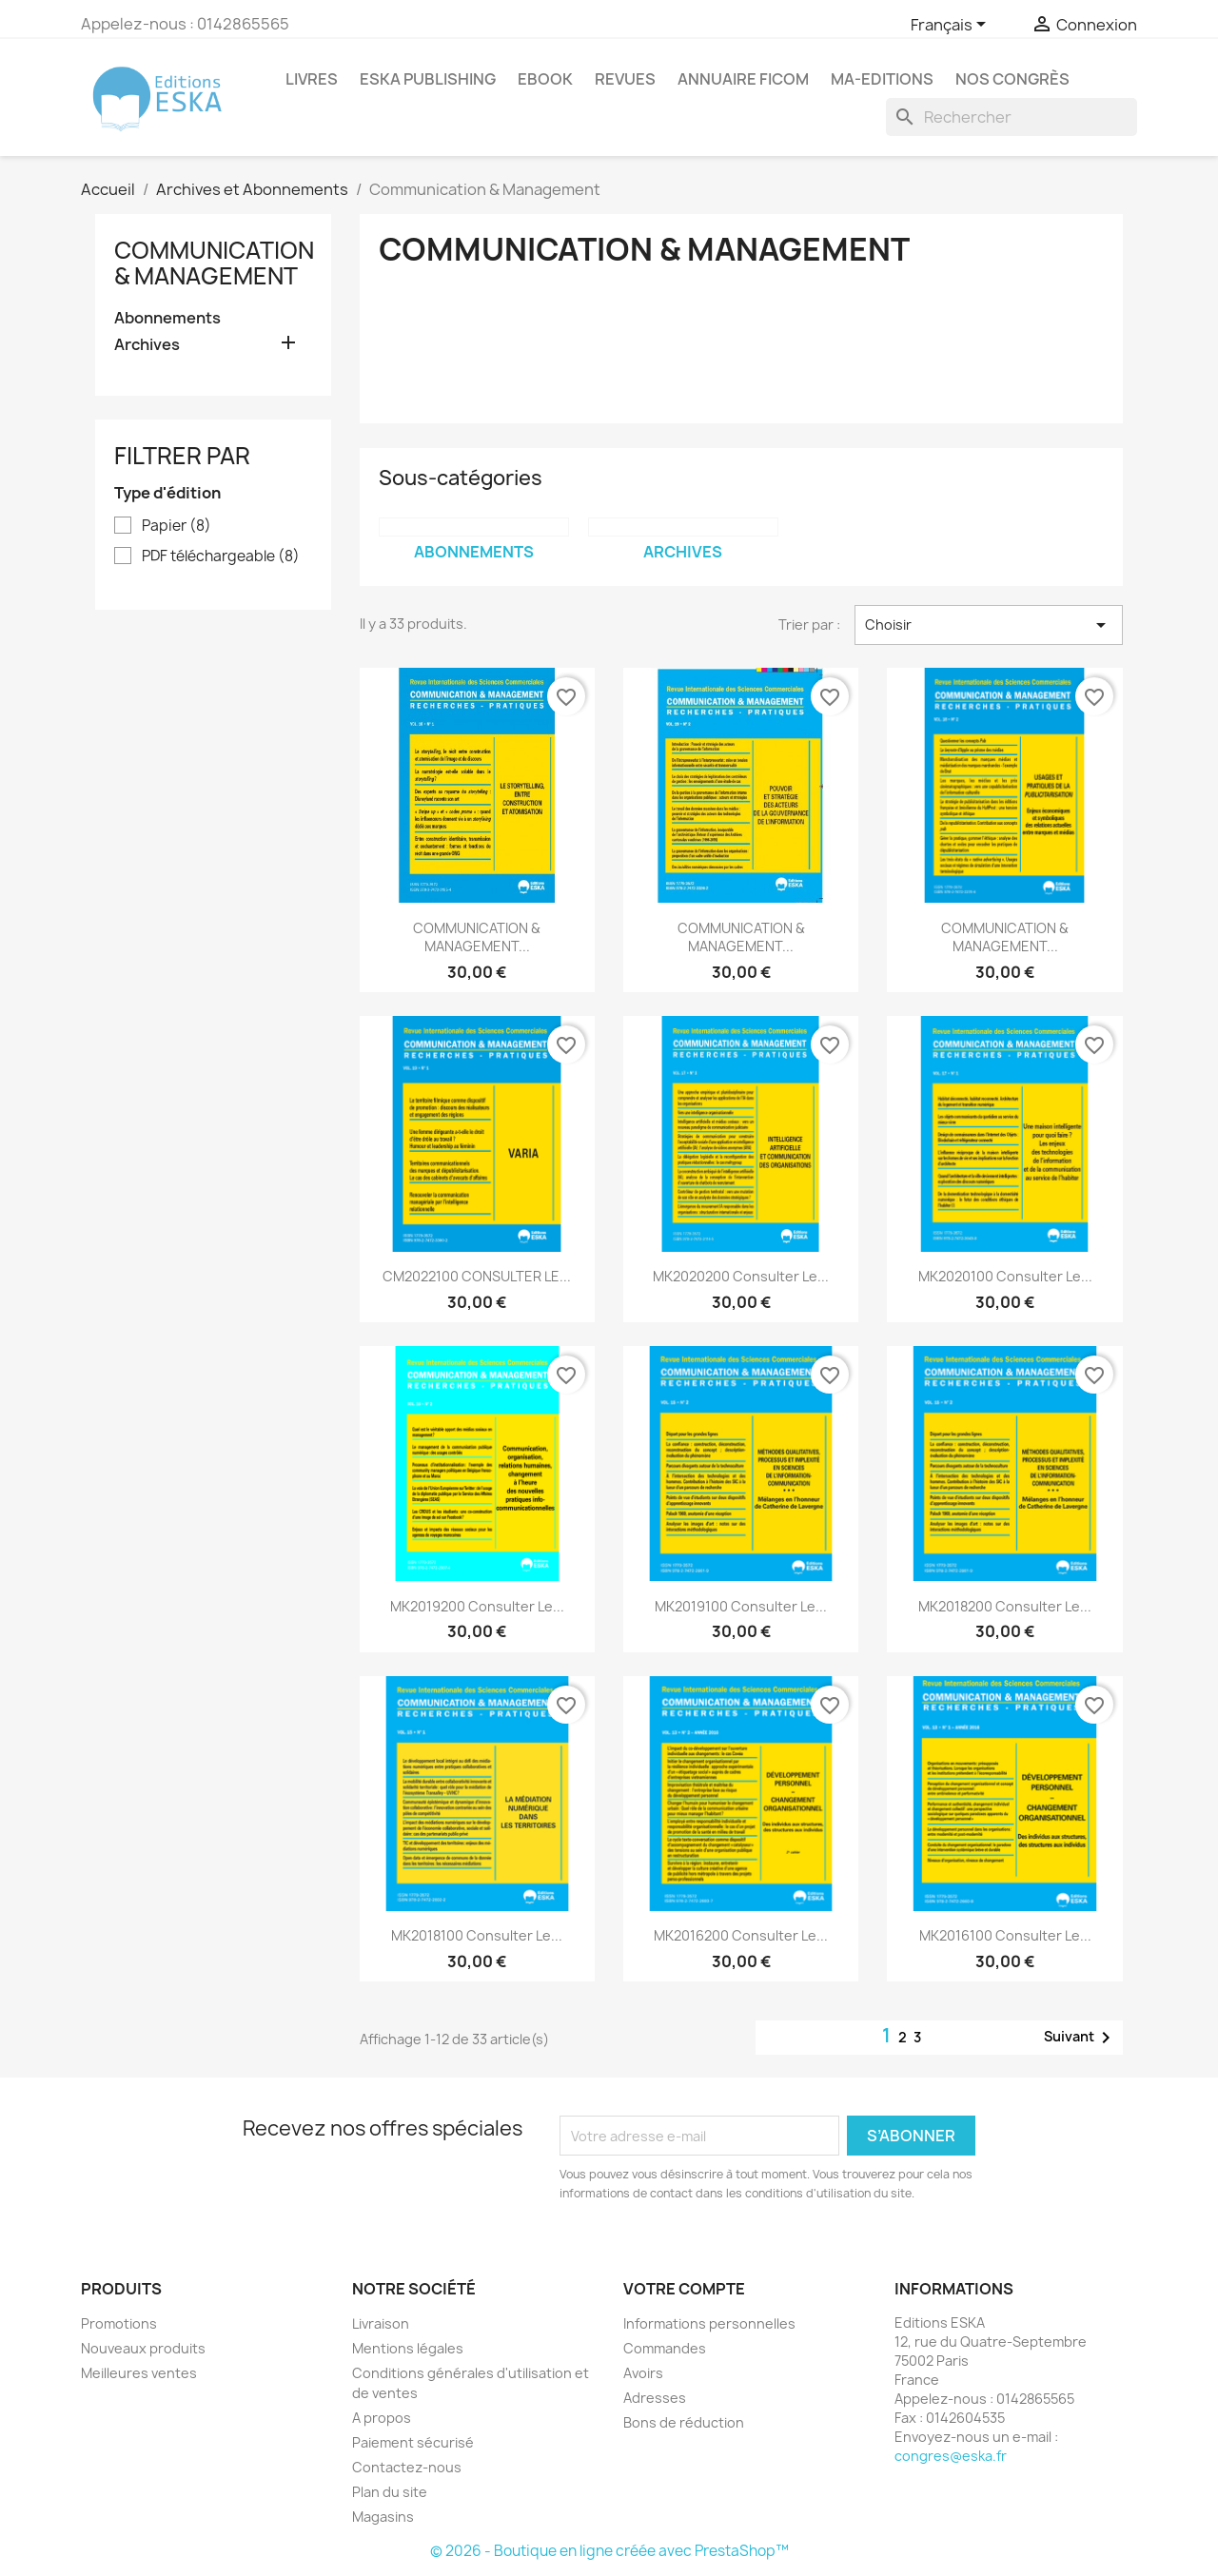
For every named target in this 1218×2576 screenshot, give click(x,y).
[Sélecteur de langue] (951, 25)
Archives (147, 345)
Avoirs (643, 2373)
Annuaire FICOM (743, 78)
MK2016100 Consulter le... (1005, 1935)
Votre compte (684, 2288)
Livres (311, 78)
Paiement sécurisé (413, 2442)
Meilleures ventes (139, 2373)
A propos (381, 2418)
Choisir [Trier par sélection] (988, 625)
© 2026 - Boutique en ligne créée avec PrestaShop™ (609, 2551)
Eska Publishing (428, 78)
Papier (176, 526)
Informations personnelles (709, 2323)
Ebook (545, 78)
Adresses (654, 2398)
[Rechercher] (1011, 117)
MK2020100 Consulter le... (1005, 1276)
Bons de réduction (683, 2422)
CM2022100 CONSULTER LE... (477, 1276)
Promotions (119, 2323)
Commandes (664, 2348)
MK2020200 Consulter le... (741, 1276)
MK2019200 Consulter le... (477, 1606)
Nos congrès (1012, 78)
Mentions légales (407, 2348)
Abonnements (167, 318)
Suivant (1080, 2037)
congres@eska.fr (950, 2456)
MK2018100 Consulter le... (476, 1935)
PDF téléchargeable (221, 556)
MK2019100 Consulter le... (741, 1606)
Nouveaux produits (143, 2348)
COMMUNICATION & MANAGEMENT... (476, 937)
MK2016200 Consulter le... (741, 1935)
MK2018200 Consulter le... (1004, 1606)
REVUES (625, 78)
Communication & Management (214, 262)
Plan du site (389, 2492)
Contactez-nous (407, 2467)
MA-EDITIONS (882, 78)
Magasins (383, 2517)
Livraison (380, 2323)
